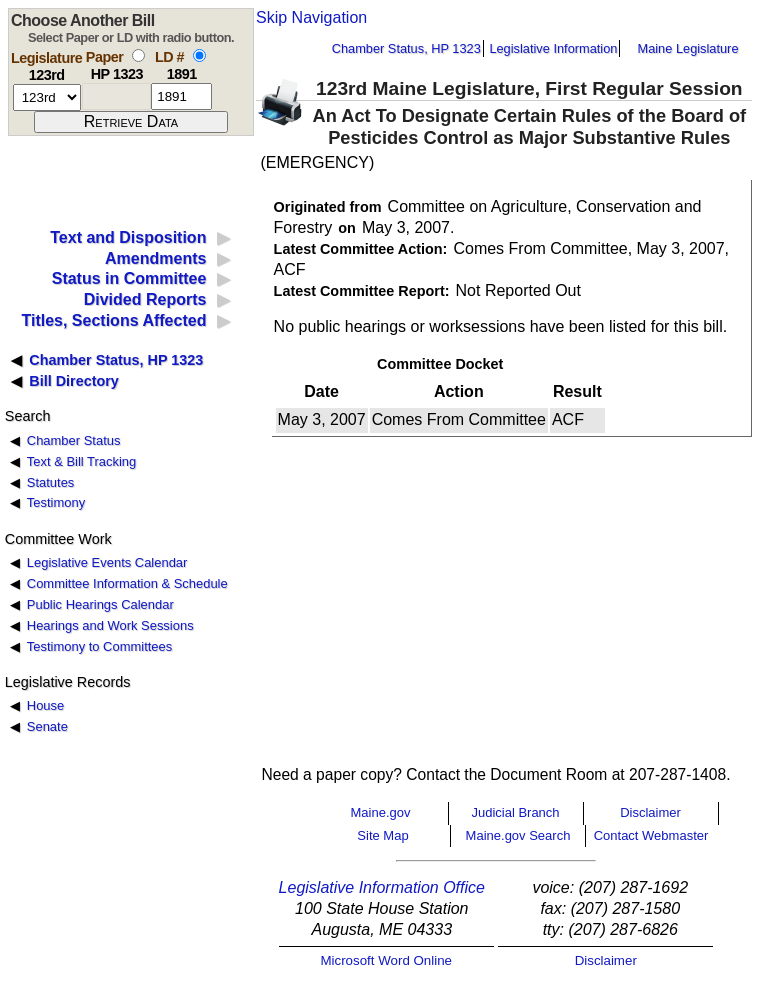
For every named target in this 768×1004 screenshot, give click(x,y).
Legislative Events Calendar (107, 562)
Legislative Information (553, 48)
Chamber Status (74, 440)
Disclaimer (650, 812)
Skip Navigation (311, 17)
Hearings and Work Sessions (110, 625)
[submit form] (131, 122)
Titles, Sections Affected (113, 320)
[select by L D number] (199, 55)
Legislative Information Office (382, 887)
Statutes (51, 482)
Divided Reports (145, 299)
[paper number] (116, 96)
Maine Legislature (687, 48)
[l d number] (181, 96)
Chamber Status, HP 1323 (406, 48)
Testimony (56, 502)
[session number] (47, 97)
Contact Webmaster (651, 835)
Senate (47, 726)
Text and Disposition (128, 237)
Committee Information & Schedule (127, 583)
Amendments (155, 258)
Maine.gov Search (518, 835)
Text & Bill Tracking (81, 461)
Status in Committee (129, 278)
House (45, 705)
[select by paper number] (138, 55)
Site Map (382, 835)
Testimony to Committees (99, 646)
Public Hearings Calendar (100, 604)
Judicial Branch (515, 812)
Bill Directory (74, 381)
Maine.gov (381, 812)
